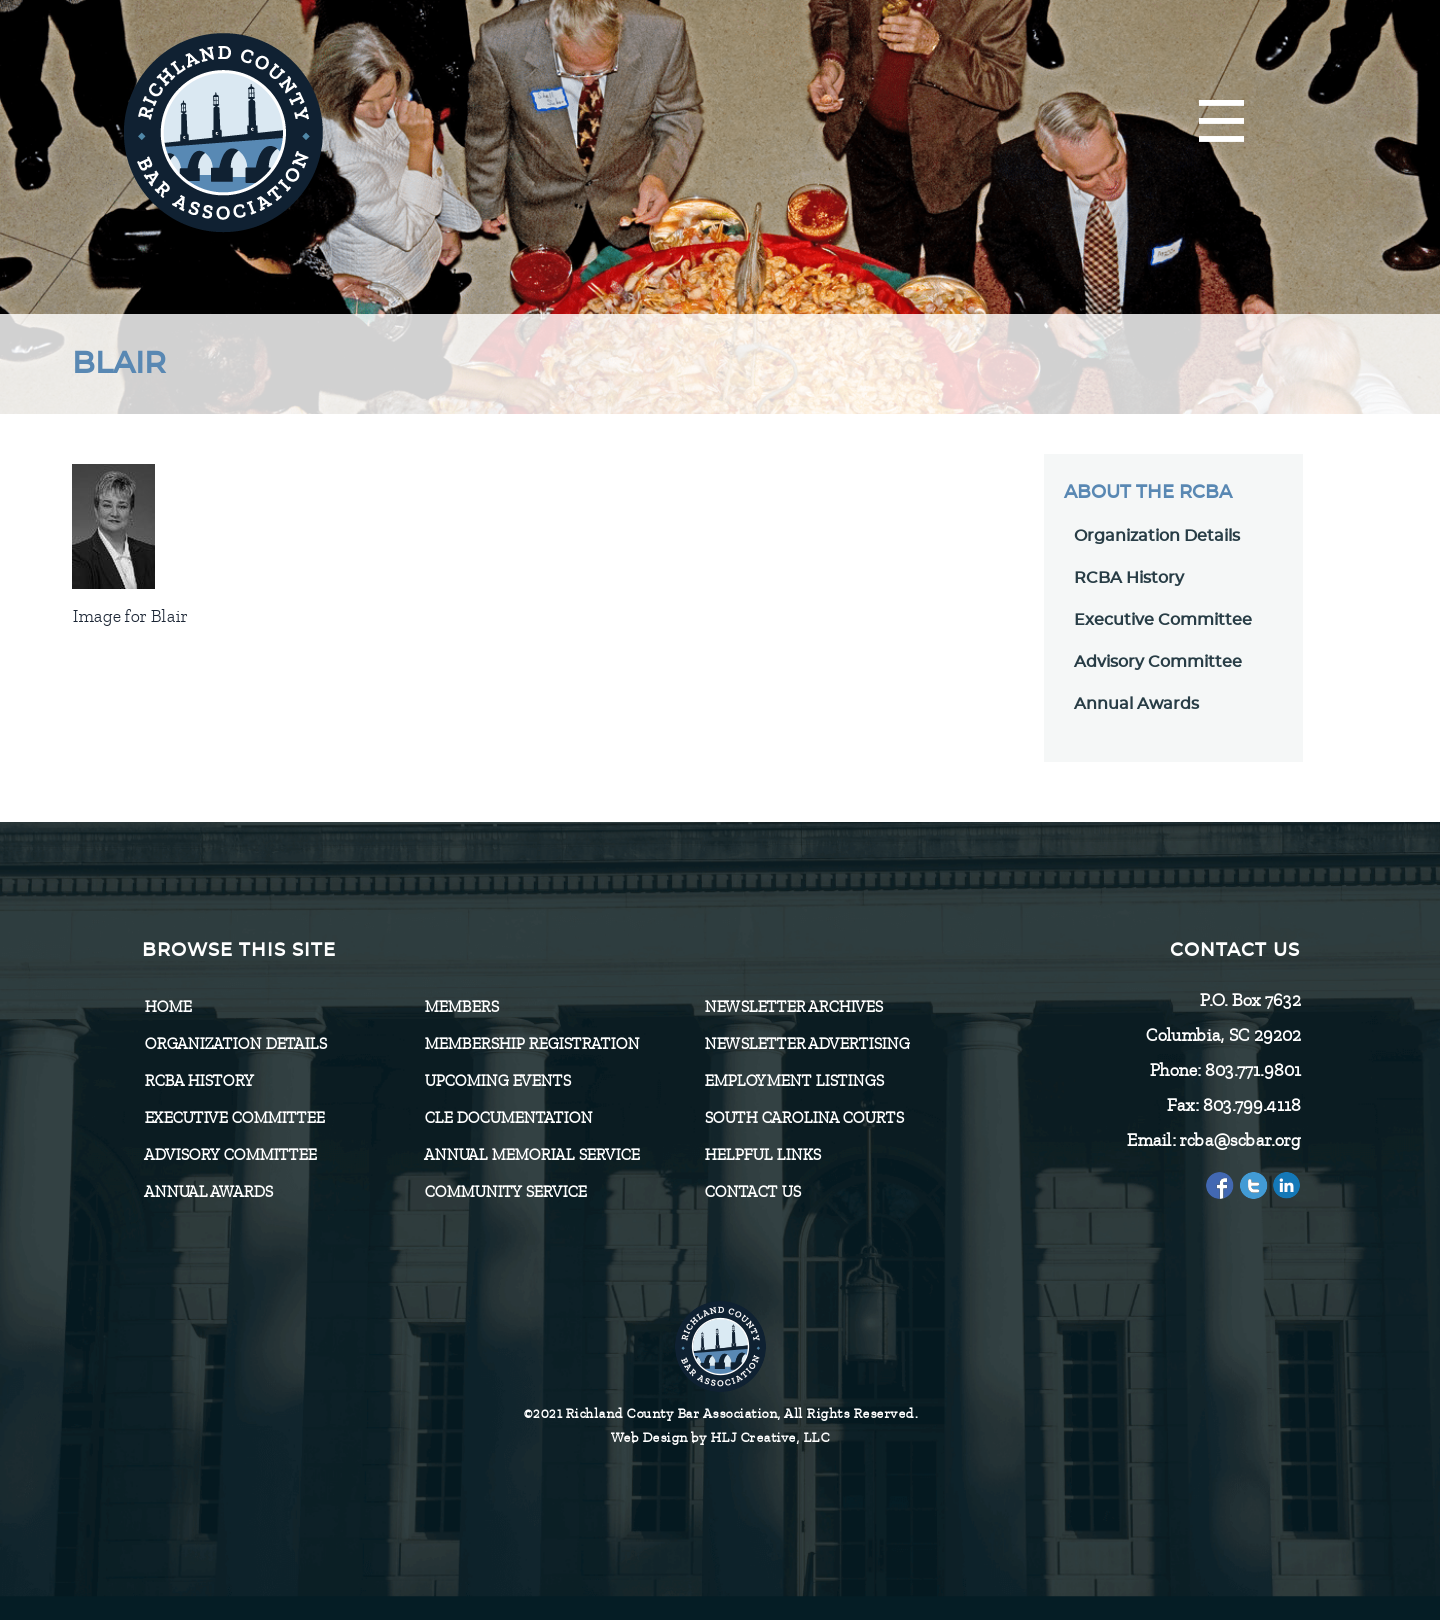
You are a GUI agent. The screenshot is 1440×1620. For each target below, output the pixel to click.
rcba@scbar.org (1239, 1140)
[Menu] (1221, 122)
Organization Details (1157, 536)
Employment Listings (793, 1081)
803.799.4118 (1251, 1105)
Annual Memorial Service (531, 1155)
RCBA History (1129, 578)
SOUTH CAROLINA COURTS (803, 1118)
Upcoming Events (497, 1081)
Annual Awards (1136, 704)
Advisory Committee (1158, 662)
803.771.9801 (1252, 1070)
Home (167, 1007)
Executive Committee (1163, 620)
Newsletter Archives (793, 1007)
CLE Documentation (508, 1118)
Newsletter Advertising (806, 1044)
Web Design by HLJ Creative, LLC (720, 1437)
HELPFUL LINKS (762, 1155)
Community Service (505, 1192)
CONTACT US (752, 1192)
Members (461, 1007)
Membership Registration (531, 1044)
